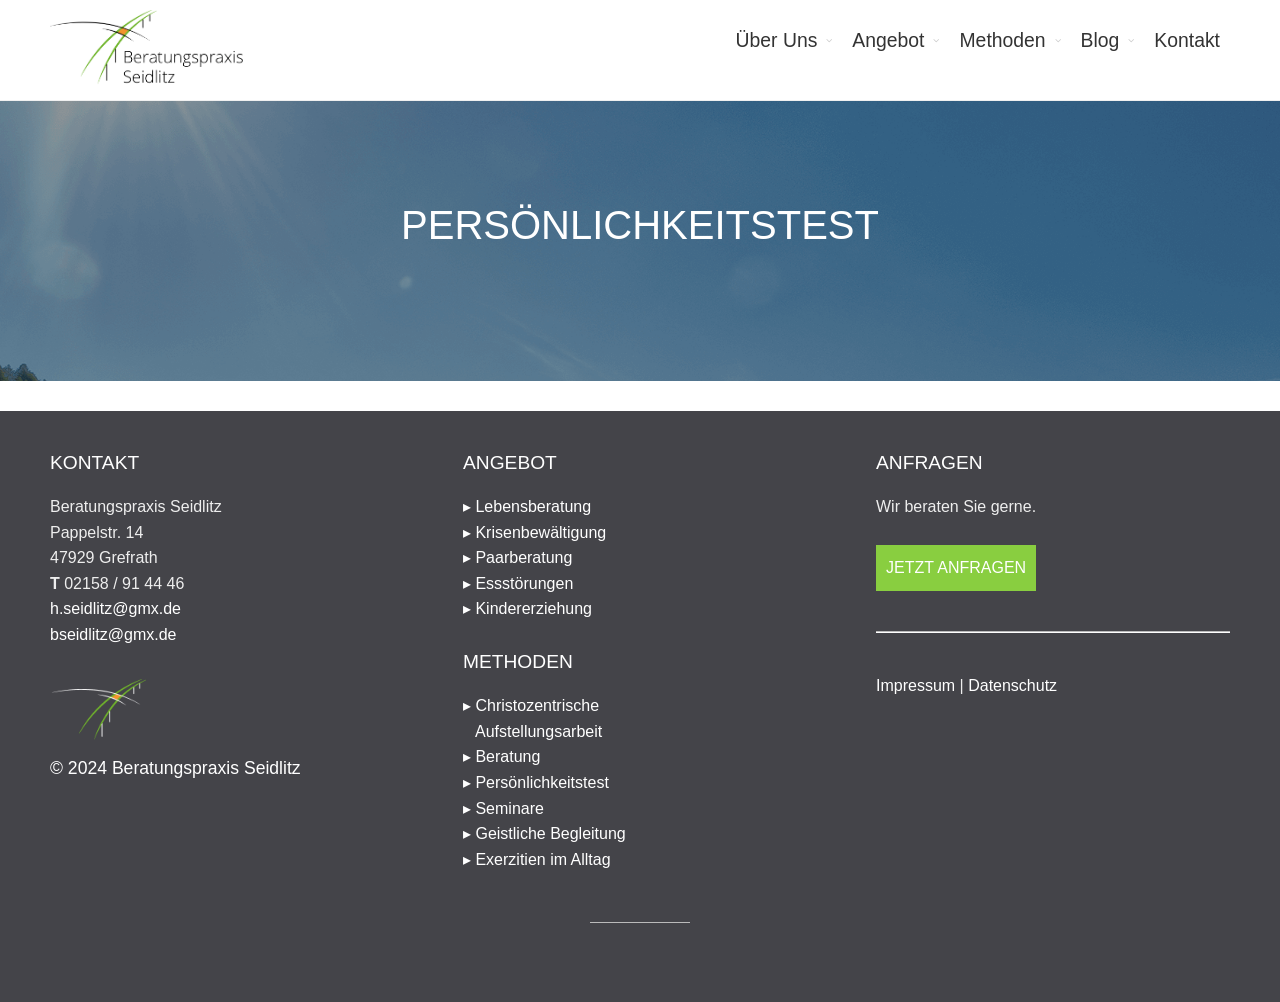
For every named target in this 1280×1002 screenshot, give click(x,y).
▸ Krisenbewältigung (534, 532)
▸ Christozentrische (640, 720)
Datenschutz (1012, 685)
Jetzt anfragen (956, 567)
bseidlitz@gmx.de (113, 634)
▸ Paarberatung (517, 557)
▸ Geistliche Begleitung (544, 833)
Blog (1100, 40)
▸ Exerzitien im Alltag (537, 859)
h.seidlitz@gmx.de (115, 608)
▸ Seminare (503, 808)
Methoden (1002, 40)
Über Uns (777, 40)
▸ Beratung (501, 756)
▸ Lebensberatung (527, 506)
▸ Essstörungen (518, 583)
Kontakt (1187, 40)
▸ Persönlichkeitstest (536, 782)
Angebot (888, 40)
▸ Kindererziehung (527, 608)
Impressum (915, 685)
